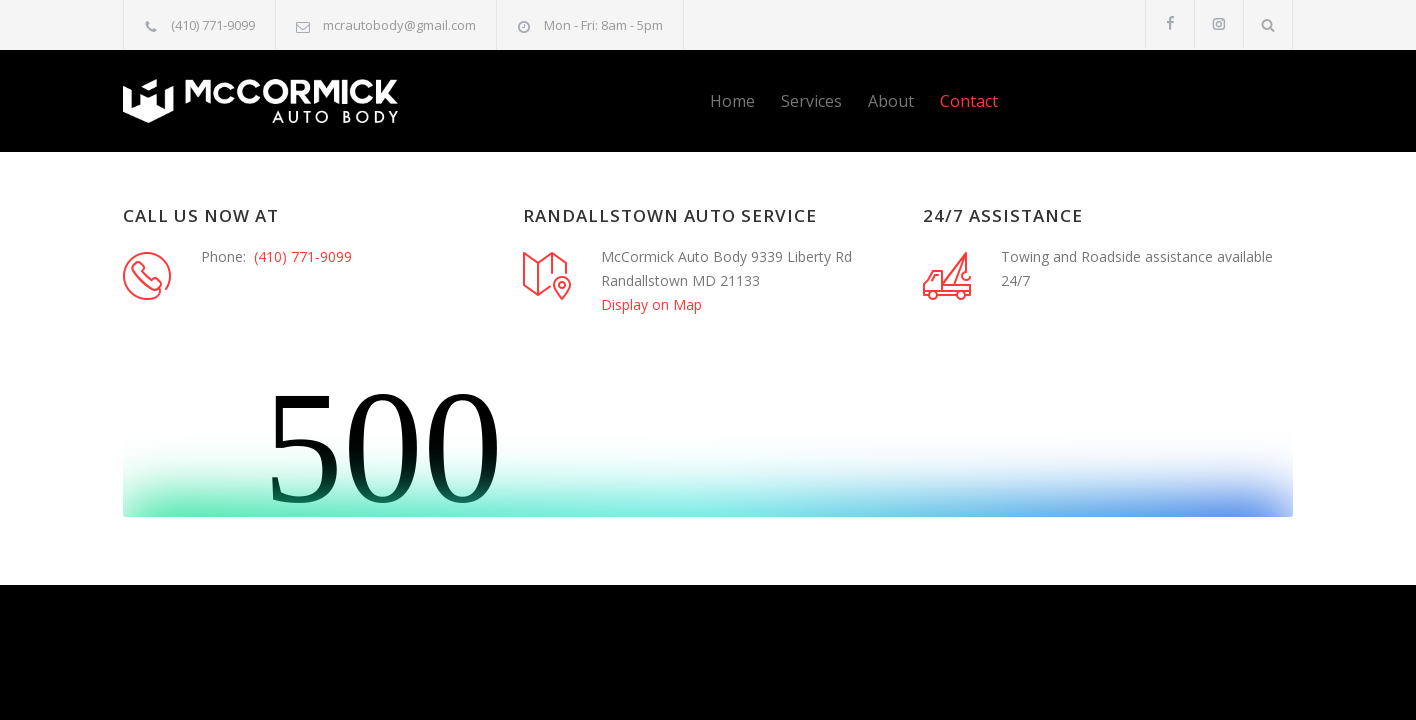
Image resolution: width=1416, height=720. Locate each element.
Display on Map (651, 304)
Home (732, 101)
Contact (969, 101)
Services (811, 101)
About (891, 101)
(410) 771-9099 (213, 25)
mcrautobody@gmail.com (399, 25)
